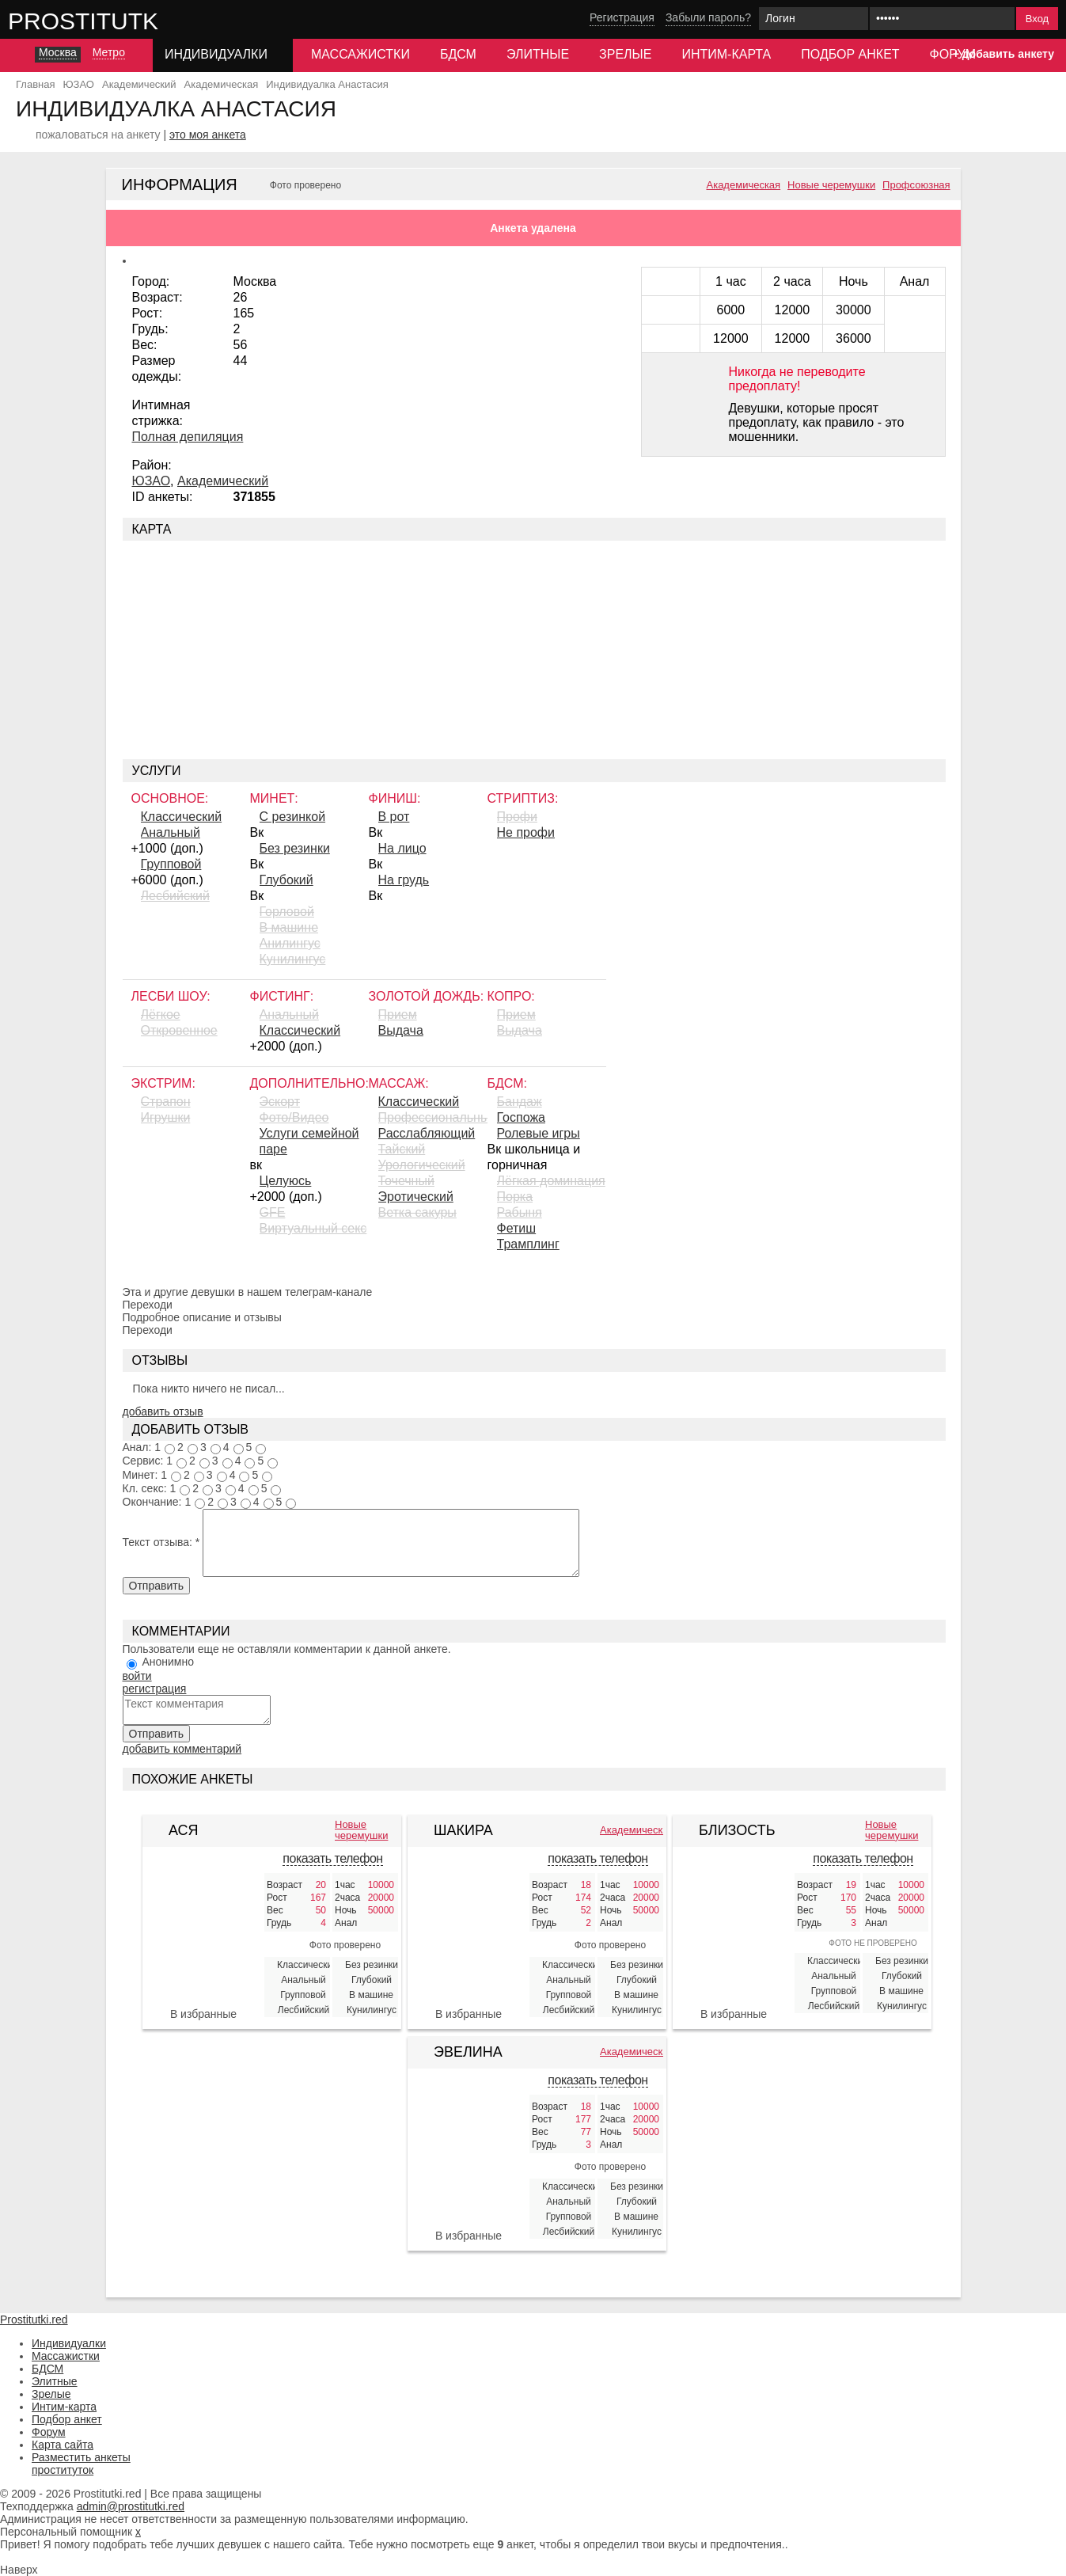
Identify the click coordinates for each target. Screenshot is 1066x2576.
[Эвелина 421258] (468, 2155)
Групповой (171, 864)
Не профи (526, 832)
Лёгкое (160, 1014)
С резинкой (293, 816)
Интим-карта (726, 54)
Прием (397, 1014)
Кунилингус (293, 959)
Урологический (421, 1165)
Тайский (402, 1149)
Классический (181, 816)
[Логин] (813, 18)
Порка (515, 1196)
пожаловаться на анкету (98, 134)
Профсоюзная (916, 185)
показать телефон (332, 1858)
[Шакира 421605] (468, 1934)
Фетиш (517, 1228)
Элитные (537, 54)
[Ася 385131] (203, 1934)
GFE (273, 1212)
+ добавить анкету (1003, 53)
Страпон (166, 1101)
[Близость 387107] (733, 1926)
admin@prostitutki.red (130, 2506)
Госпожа (521, 1117)
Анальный (170, 832)
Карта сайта (62, 2444)
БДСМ (458, 54)
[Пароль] (942, 18)
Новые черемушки (831, 185)
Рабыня (519, 1212)
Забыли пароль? (708, 17)
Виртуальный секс (313, 1228)
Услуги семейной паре (309, 1141)
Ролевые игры (538, 1133)
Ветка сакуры (417, 1212)
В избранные (203, 2014)
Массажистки (360, 54)
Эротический (415, 1196)
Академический (222, 481)
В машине (289, 927)
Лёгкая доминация (551, 1180)
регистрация (155, 1688)
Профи (517, 816)
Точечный (406, 1180)
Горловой (287, 911)
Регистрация (622, 17)
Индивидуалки (69, 2343)
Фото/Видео (294, 1117)
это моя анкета (207, 134)
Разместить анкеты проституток (81, 2463)
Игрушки (166, 1117)
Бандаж (519, 1101)
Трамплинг (528, 1244)
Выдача (400, 1030)
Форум (49, 2432)
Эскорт (280, 1101)
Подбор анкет (850, 54)
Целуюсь (286, 1180)
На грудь (404, 880)
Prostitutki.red (115, 20)
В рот (394, 816)
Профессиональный (432, 1117)
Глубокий (286, 880)
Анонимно (168, 1661)
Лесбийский (175, 895)
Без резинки (295, 848)
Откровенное (179, 1030)
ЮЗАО (151, 481)
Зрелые (625, 54)
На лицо (402, 848)
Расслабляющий (427, 1133)
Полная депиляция (188, 436)
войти (137, 1676)
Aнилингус (290, 943)
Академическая (744, 185)
